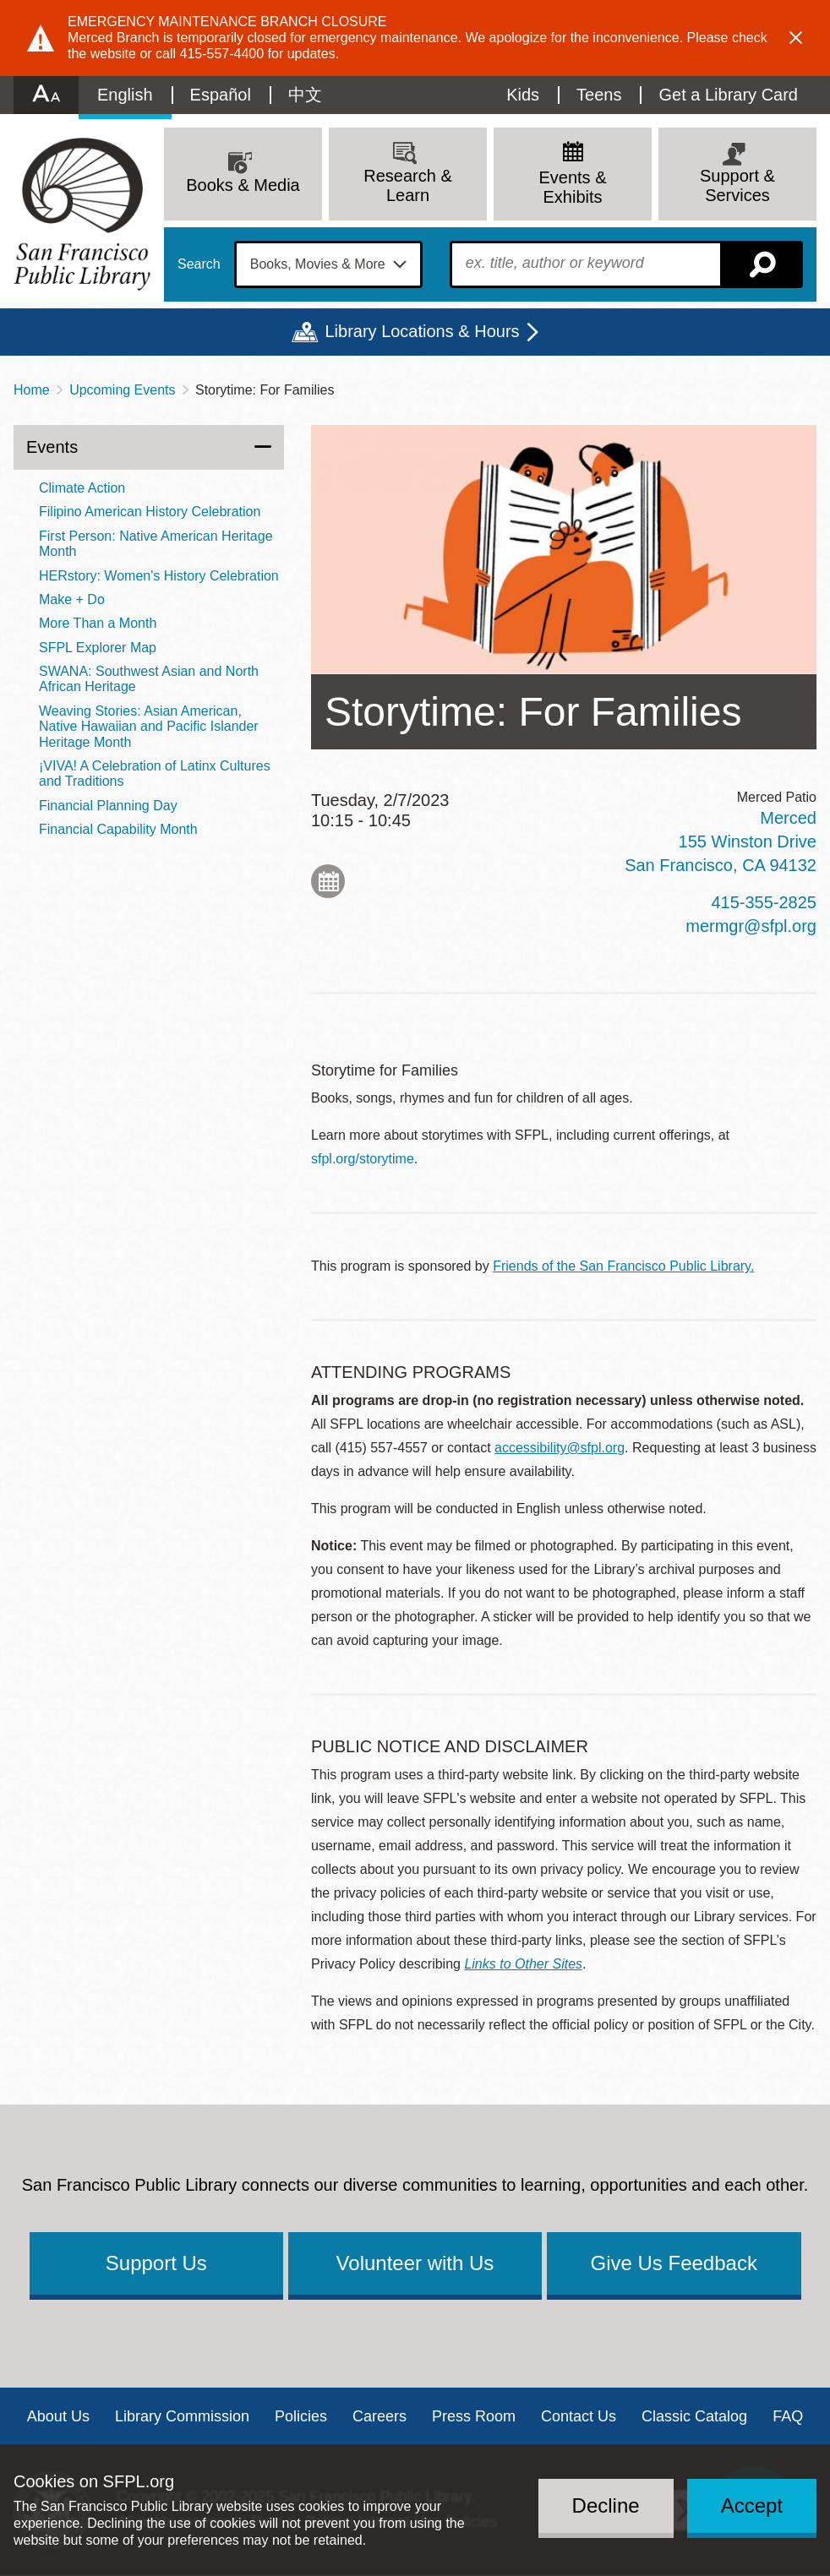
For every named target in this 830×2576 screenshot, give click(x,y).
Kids (522, 94)
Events (52, 447)
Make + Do (72, 599)
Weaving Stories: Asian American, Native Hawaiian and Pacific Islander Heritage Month (149, 726)
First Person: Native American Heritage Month (156, 543)
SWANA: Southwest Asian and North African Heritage (149, 679)
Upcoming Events (122, 390)
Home (32, 390)
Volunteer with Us (415, 2263)
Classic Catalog (694, 2416)
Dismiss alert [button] (796, 38)
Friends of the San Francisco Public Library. (623, 1266)
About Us (58, 2416)
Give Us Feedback (673, 2263)
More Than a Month (97, 623)
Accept (752, 2505)
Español (220, 94)
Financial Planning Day (108, 805)
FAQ (788, 2416)
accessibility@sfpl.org (559, 1447)
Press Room (474, 2416)
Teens (598, 94)
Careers (379, 2416)
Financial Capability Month (118, 829)
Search (199, 264)
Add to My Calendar (328, 881)
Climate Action (82, 488)
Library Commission (182, 2416)
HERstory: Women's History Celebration (159, 576)
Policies (301, 2416)
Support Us (156, 2263)
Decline (606, 2505)
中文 (305, 94)
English (125, 94)
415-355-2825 (763, 902)
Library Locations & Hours (422, 331)
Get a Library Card (728, 94)
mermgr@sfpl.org (750, 926)
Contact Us (578, 2416)
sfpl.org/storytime (362, 1159)
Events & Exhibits (572, 187)
